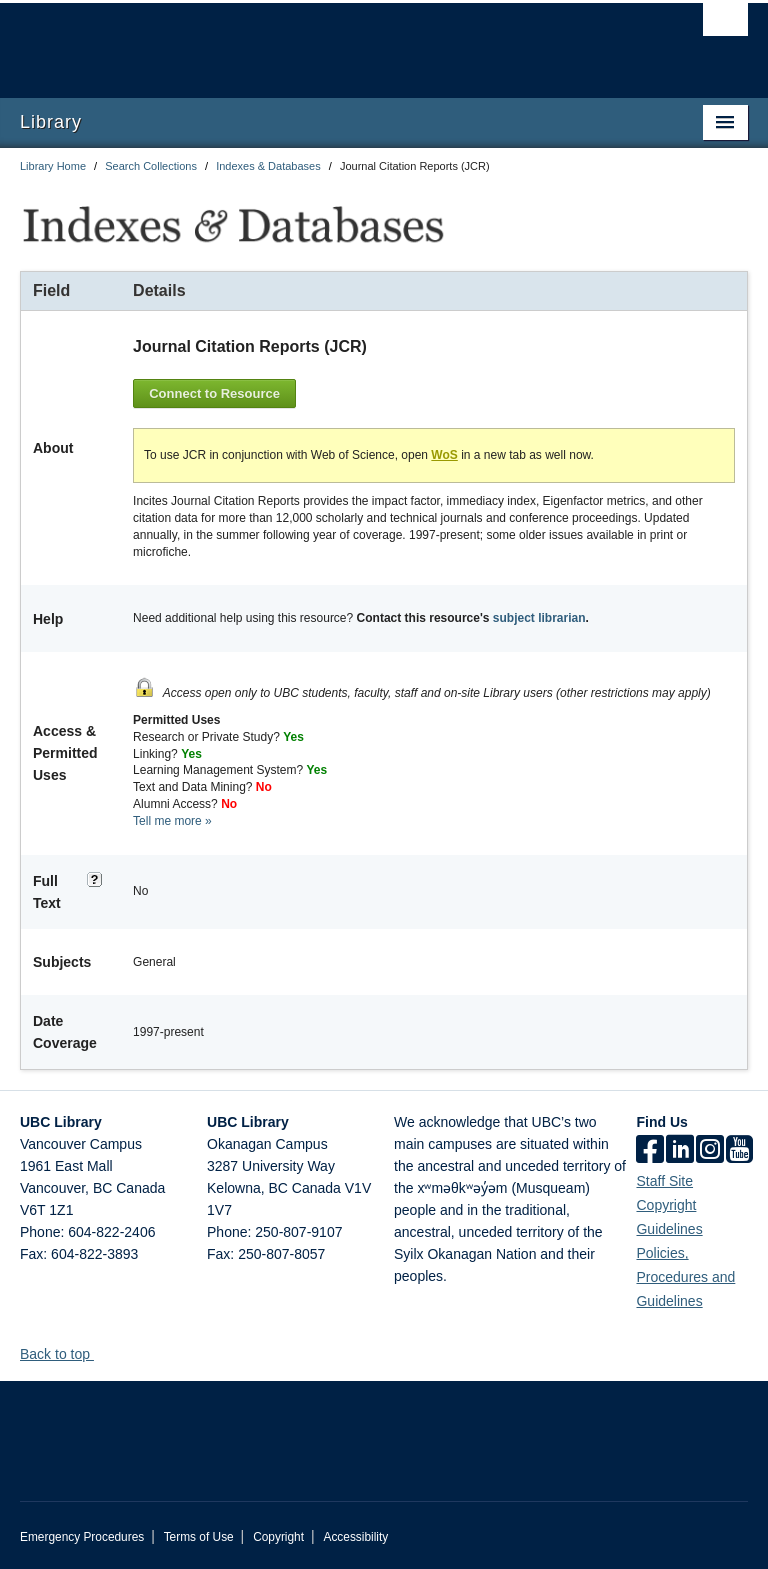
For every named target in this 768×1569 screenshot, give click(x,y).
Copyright (278, 1535)
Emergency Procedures (82, 1535)
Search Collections (151, 166)
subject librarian (539, 616)
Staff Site (664, 1179)
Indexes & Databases (268, 166)
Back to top (64, 1352)
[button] (101, 1351)
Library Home (53, 166)
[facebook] (650, 1149)
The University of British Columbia (329, 41)
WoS (444, 453)
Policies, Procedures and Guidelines (685, 1275)
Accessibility (355, 1535)
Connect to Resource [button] (214, 392)
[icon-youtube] (739, 1149)
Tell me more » (172, 818)
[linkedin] (680, 1149)
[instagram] (710, 1149)
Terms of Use (199, 1535)
